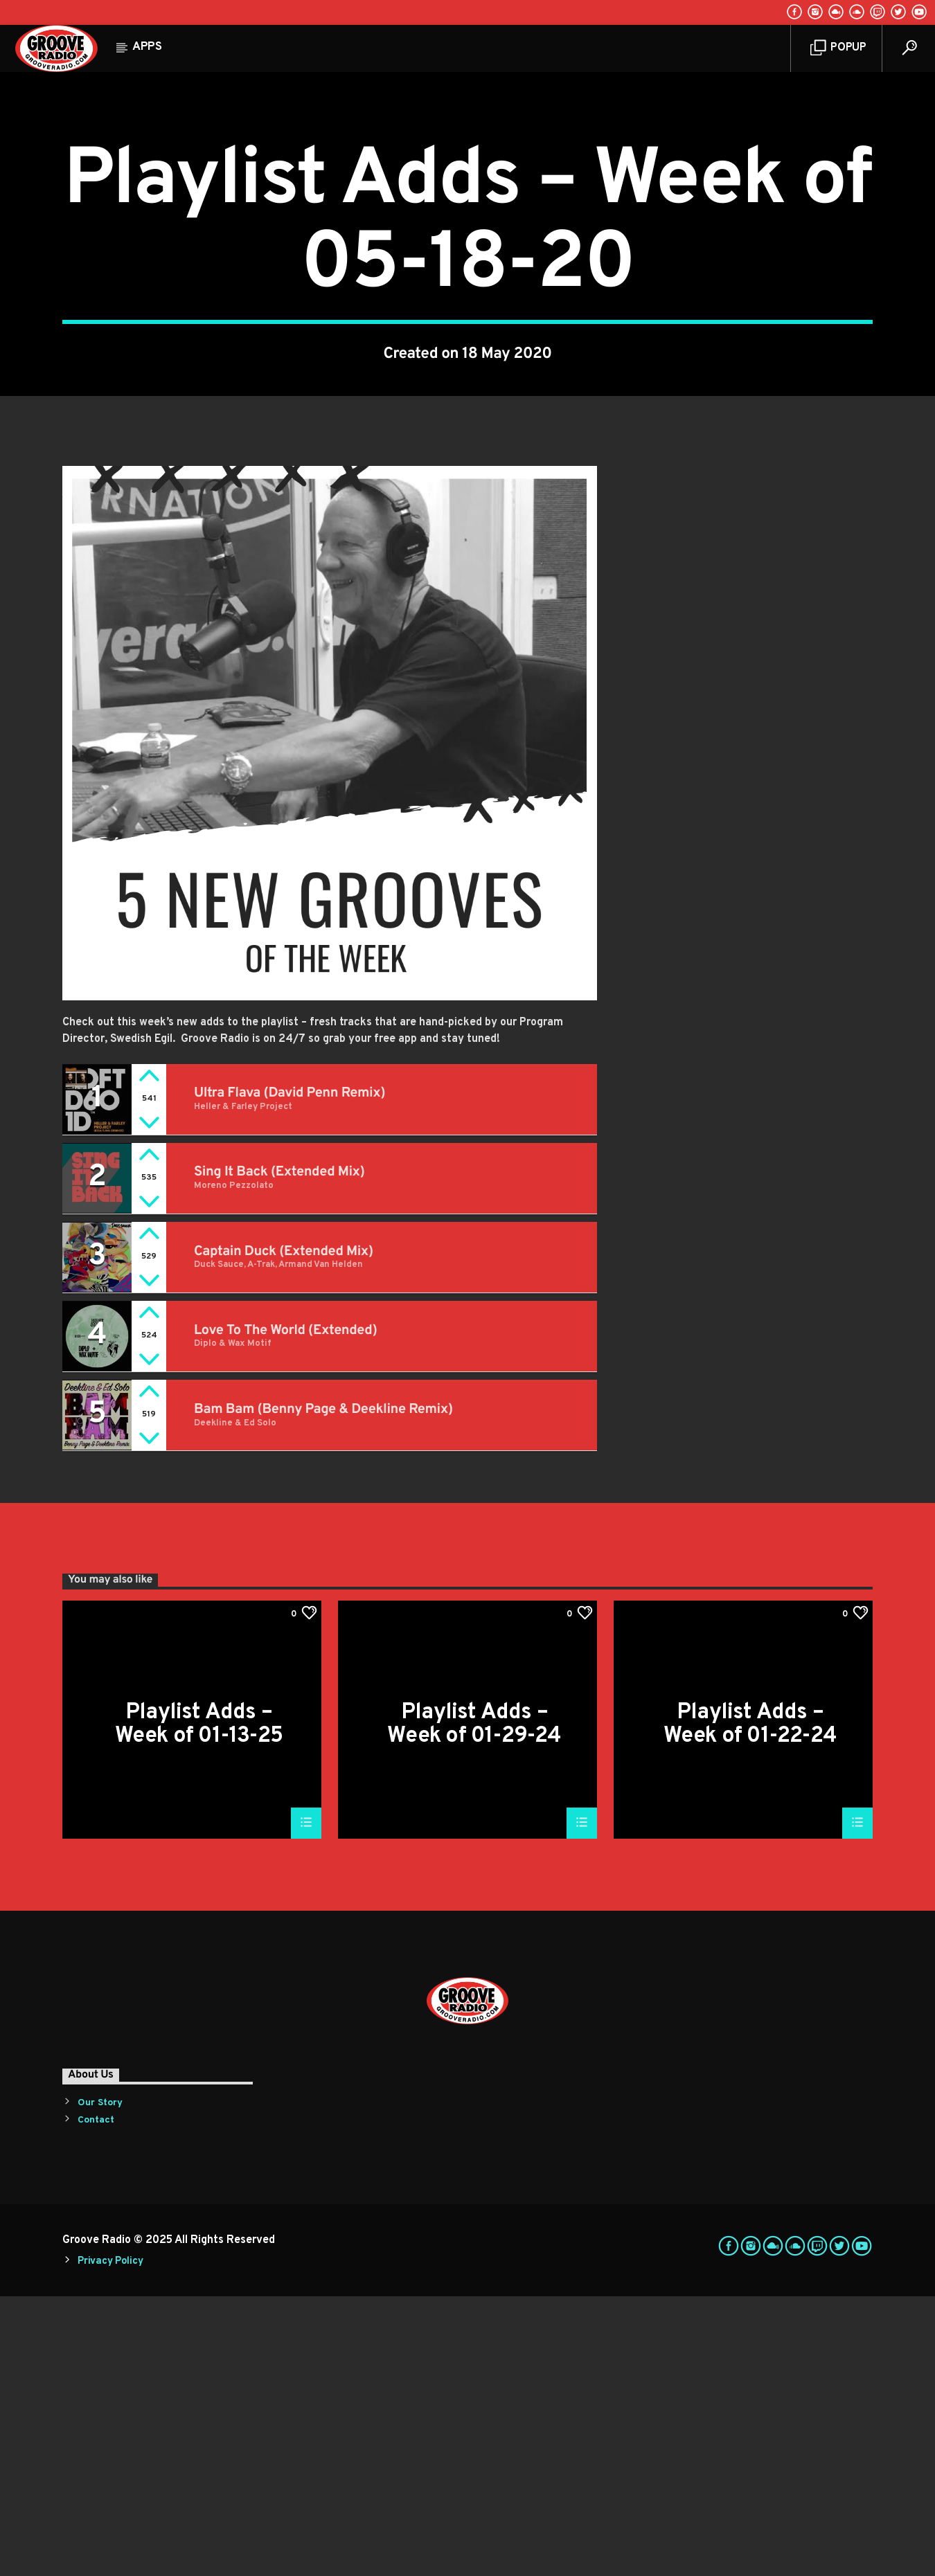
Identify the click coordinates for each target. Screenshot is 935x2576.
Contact (96, 2400)
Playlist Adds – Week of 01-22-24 (750, 2003)
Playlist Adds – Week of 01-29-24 (474, 2003)
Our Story (100, 2382)
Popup (838, 48)
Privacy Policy (110, 2541)
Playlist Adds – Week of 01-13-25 (199, 2003)
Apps (147, 47)
